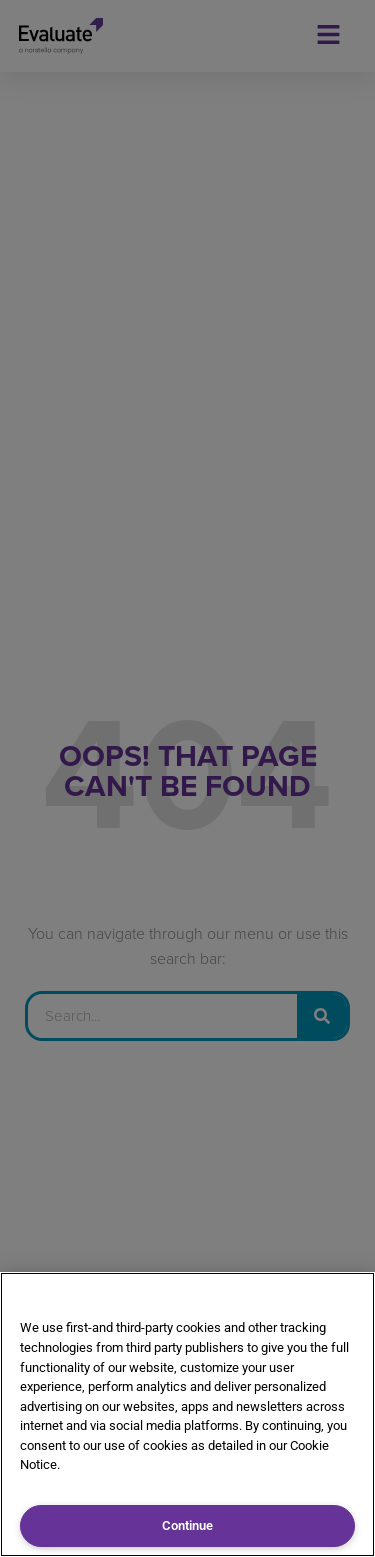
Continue (187, 1525)
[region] (187, 1414)
